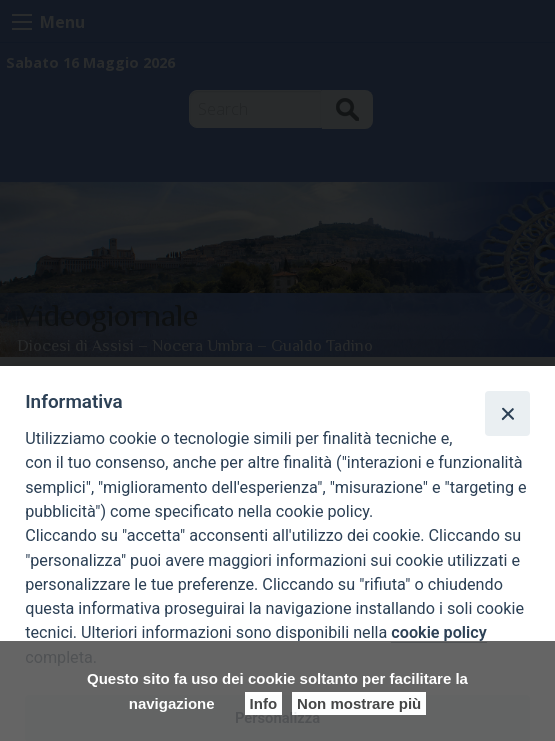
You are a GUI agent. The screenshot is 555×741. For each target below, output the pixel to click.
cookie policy (438, 632)
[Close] (507, 413)
